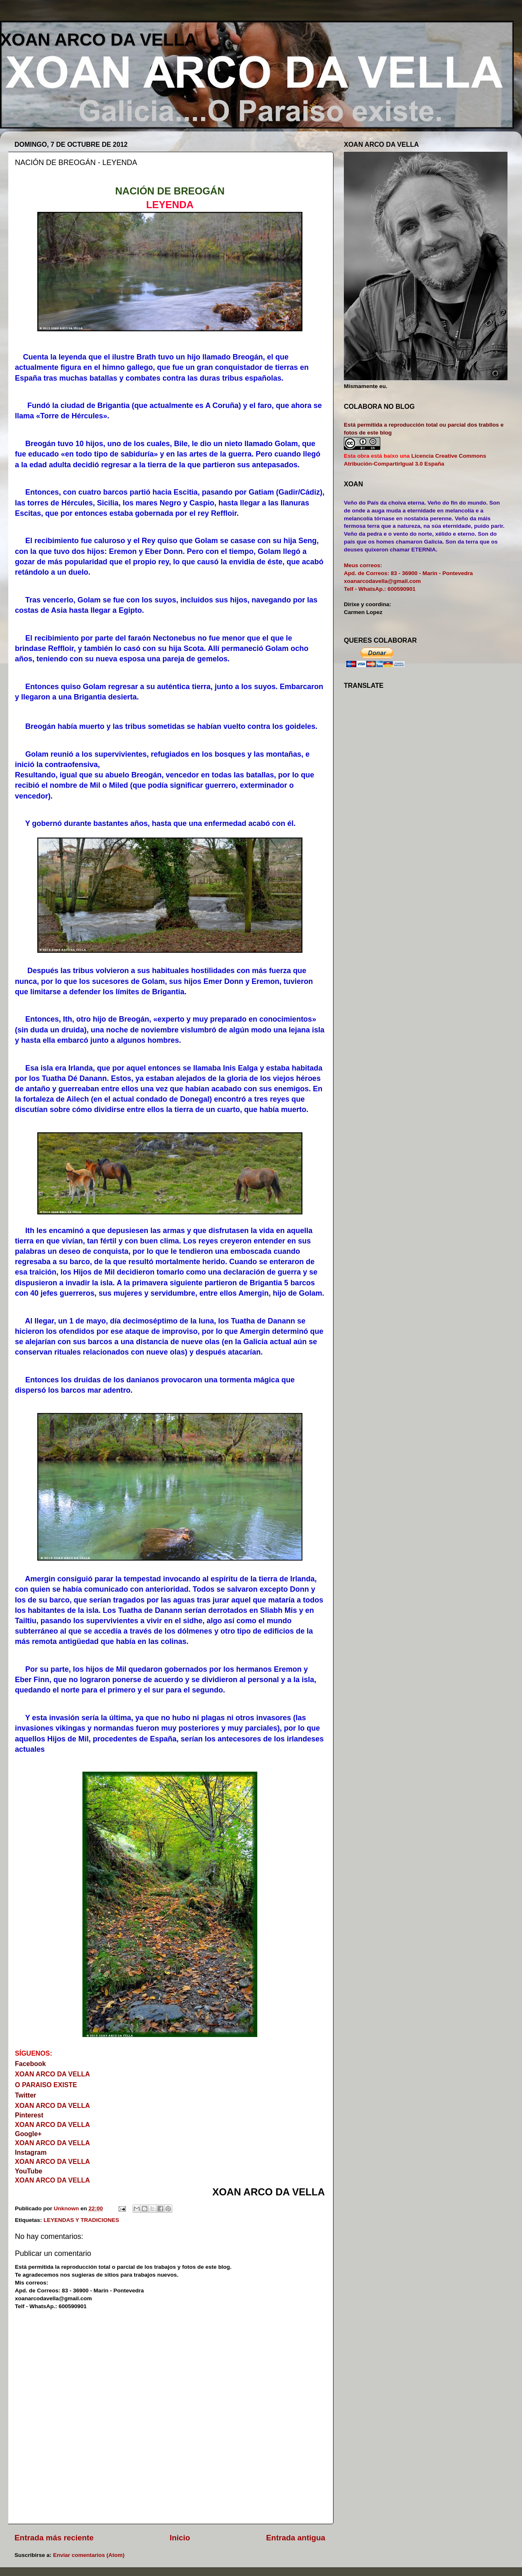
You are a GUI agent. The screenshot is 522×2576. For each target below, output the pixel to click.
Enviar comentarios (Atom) (89, 2555)
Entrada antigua (295, 2537)
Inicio (180, 2537)
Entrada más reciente (54, 2537)
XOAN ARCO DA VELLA (98, 39)
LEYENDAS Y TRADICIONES (81, 2220)
